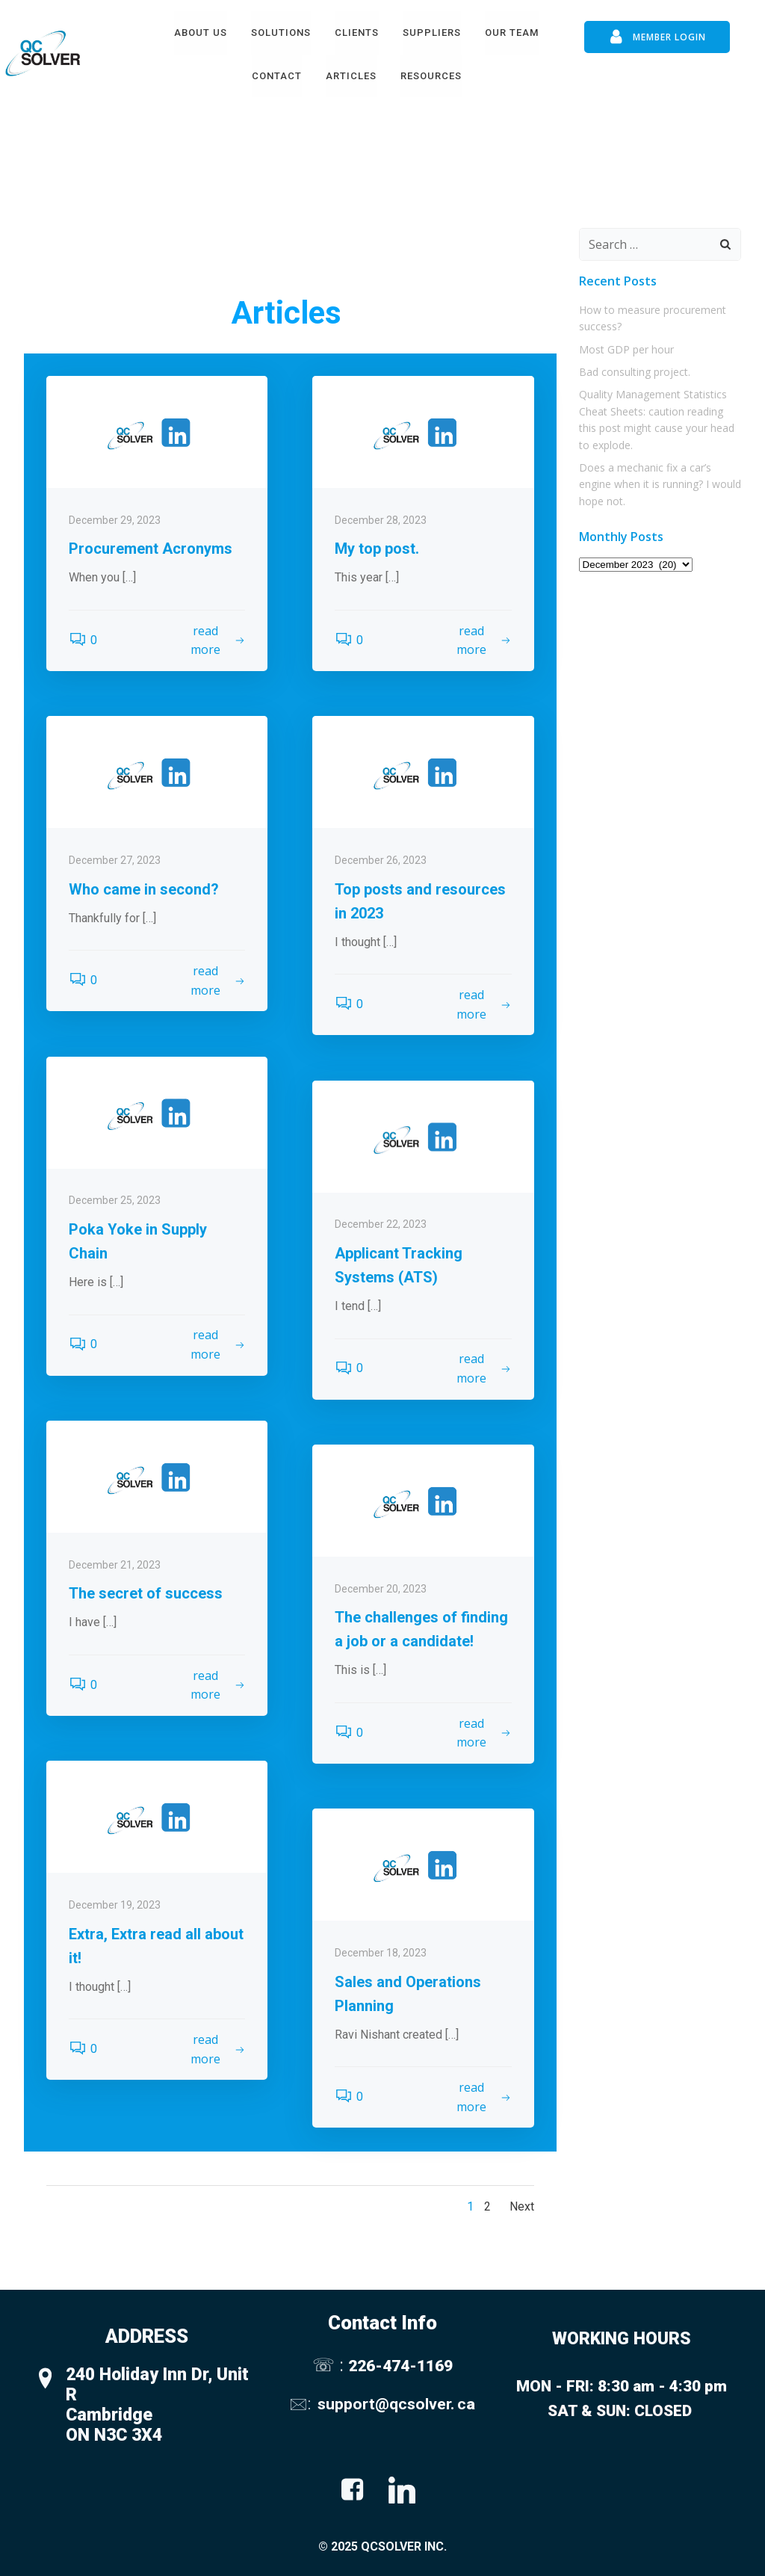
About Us (200, 32)
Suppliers (432, 32)
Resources (431, 75)
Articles (351, 75)
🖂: (302, 2404)
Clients (357, 32)
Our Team (512, 32)
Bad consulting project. (634, 372)
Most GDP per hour (626, 349)
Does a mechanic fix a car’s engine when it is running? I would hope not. (660, 484)
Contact (277, 75)
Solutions (281, 32)
